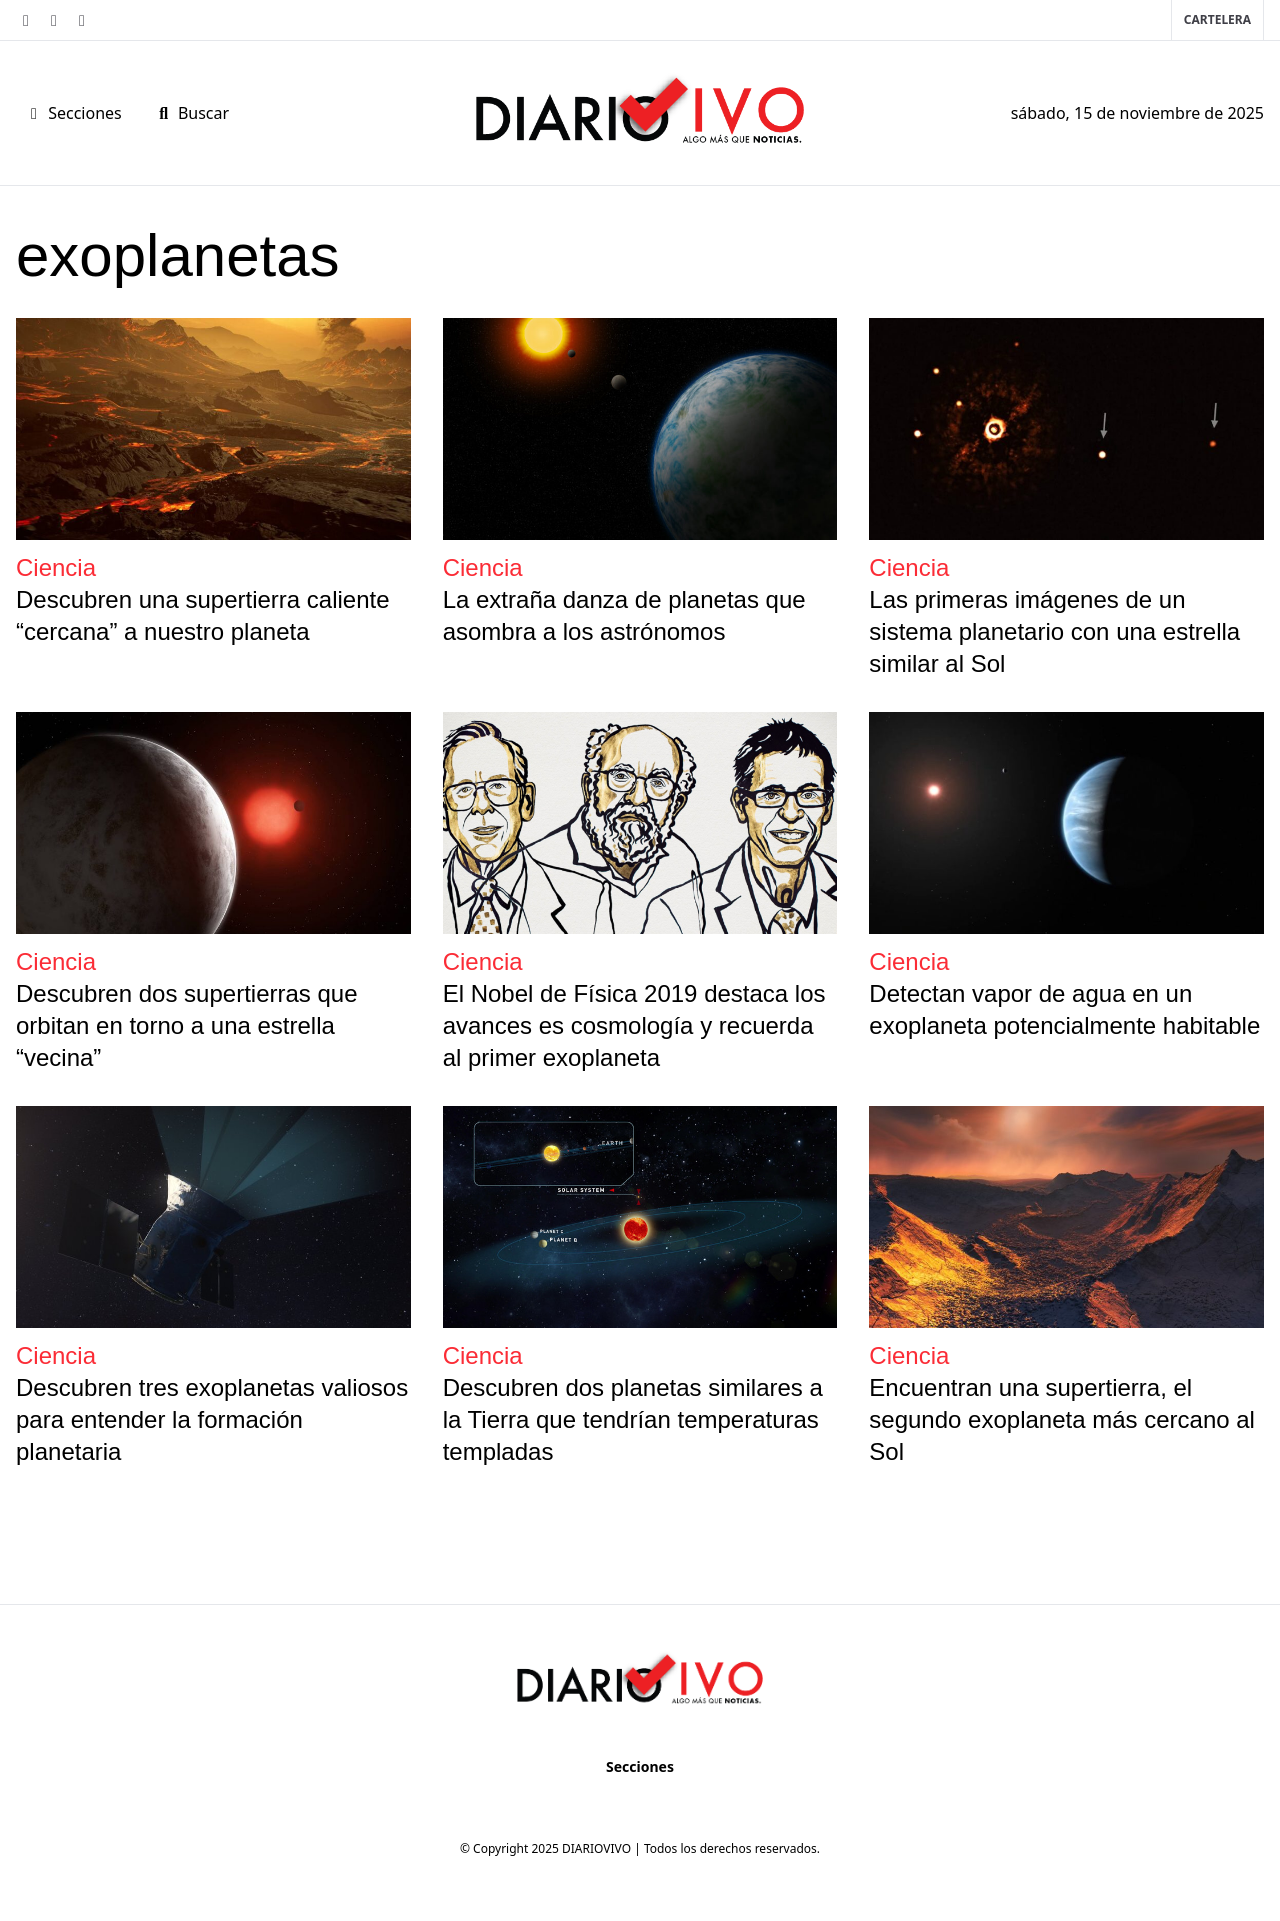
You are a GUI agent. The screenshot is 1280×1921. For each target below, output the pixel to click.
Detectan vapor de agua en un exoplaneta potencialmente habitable (1064, 1009)
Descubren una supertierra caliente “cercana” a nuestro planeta (203, 615)
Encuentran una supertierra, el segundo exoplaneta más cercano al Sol (1062, 1419)
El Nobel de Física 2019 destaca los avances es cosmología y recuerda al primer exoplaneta (634, 1025)
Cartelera (1217, 19)
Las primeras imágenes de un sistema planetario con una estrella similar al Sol (1054, 631)
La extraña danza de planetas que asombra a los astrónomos (624, 615)
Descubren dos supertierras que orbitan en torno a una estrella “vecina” (187, 1025)
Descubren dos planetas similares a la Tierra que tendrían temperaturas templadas (633, 1419)
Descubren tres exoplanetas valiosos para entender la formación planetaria (212, 1419)
